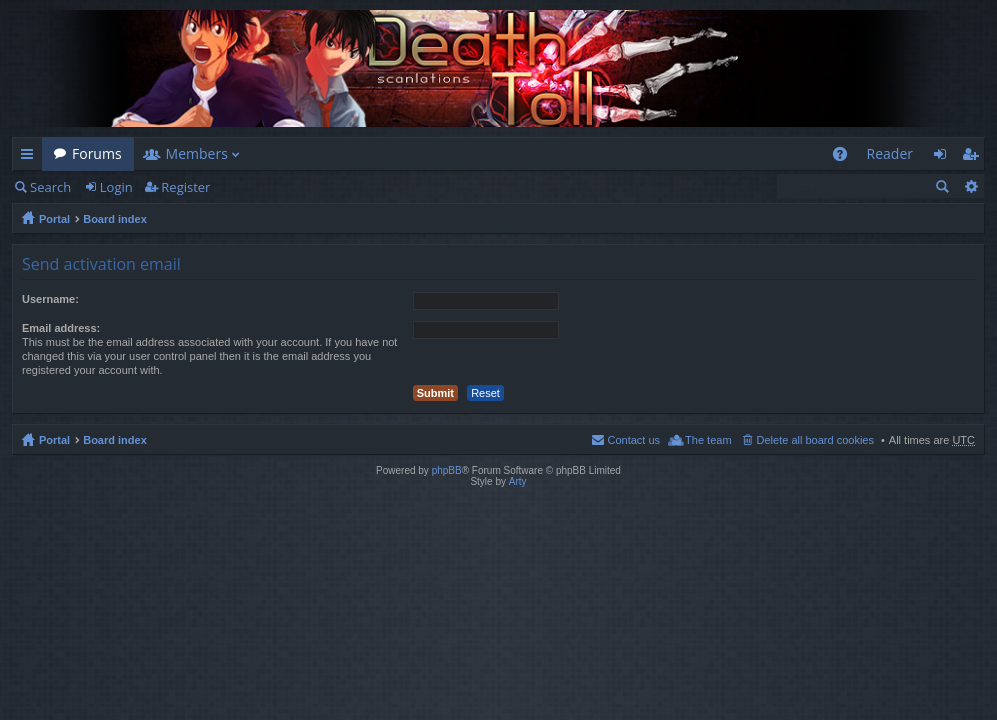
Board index (115, 219)
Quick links (31, 157)
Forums (97, 153)
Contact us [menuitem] (633, 440)
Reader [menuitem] (890, 153)
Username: (50, 299)
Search (50, 187)
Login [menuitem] (945, 157)
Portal (54, 219)
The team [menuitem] (708, 440)
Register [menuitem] (974, 157)
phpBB (447, 470)
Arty (518, 481)
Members (197, 153)
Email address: (61, 328)
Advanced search (970, 186)
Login (116, 187)
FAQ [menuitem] (845, 157)
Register (185, 187)
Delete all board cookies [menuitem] (815, 440)
